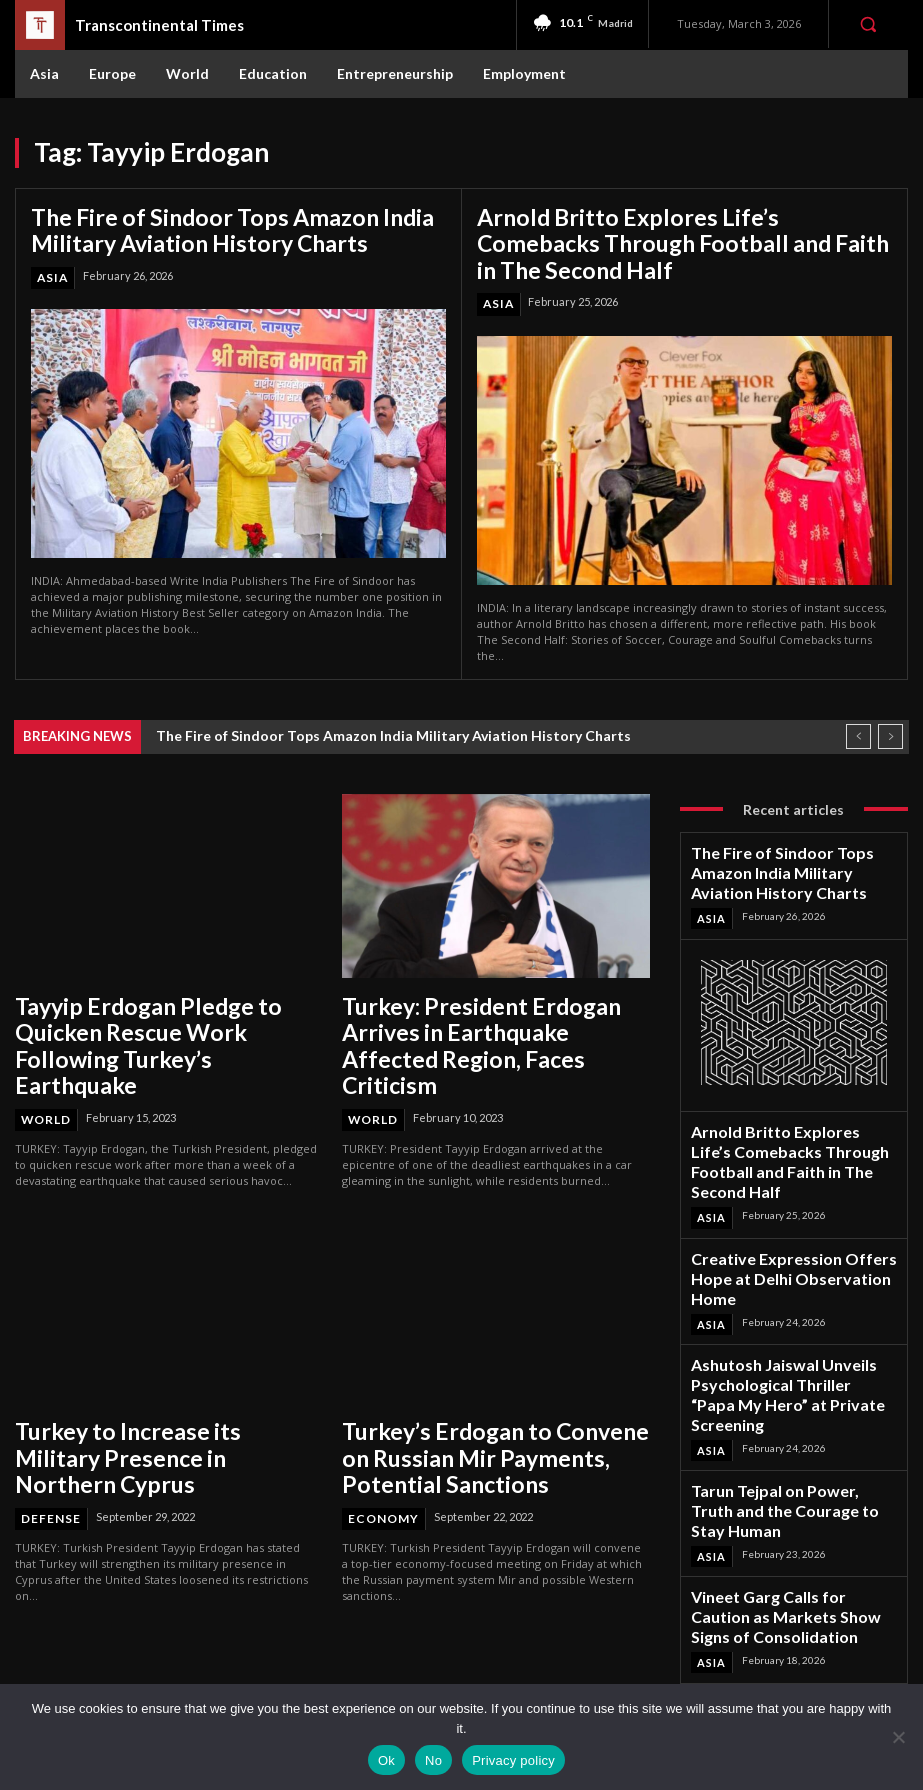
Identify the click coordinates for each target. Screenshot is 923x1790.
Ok (386, 1760)
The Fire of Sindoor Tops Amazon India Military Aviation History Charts (205, 226)
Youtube (780, 1679)
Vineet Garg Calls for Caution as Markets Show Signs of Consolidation (779, 1439)
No (433, 1760)
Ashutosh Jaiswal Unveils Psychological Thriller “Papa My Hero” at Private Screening (778, 1272)
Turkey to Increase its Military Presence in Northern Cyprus (137, 1382)
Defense (48, 1423)
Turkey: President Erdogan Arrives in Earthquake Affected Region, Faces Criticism (490, 1012)
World (45, 1064)
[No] (898, 1737)
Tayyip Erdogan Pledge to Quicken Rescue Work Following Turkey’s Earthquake (155, 1012)
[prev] (858, 725)
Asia (51, 270)
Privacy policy (513, 1760)
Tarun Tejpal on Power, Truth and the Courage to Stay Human (793, 1356)
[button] (868, 24)
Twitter (777, 1653)
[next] (890, 725)
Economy (381, 1444)
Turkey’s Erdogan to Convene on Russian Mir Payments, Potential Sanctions (475, 1392)
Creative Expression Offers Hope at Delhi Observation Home (790, 1189)
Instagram (784, 1627)
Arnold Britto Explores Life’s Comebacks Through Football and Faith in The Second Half (665, 238)
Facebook (783, 1600)
